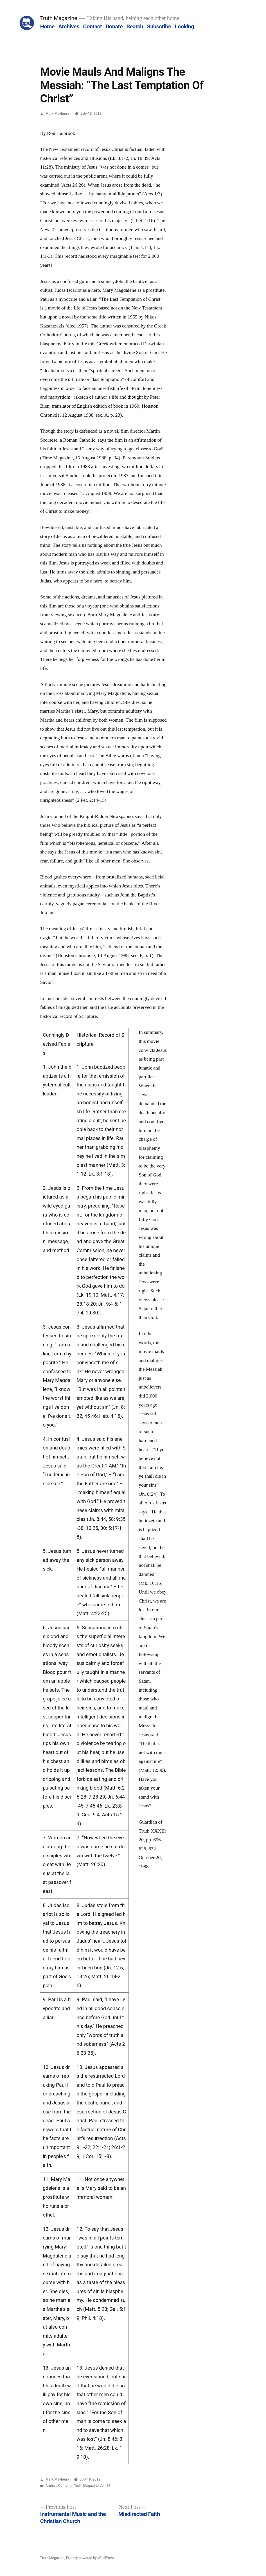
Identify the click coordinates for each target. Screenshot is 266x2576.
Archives (68, 26)
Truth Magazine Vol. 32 (92, 2485)
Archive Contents (58, 2485)
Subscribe (159, 26)
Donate (114, 26)
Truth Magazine (58, 18)
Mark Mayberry (57, 113)
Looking (184, 26)
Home (47, 26)
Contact (92, 26)
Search (134, 26)
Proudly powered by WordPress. (90, 2558)
